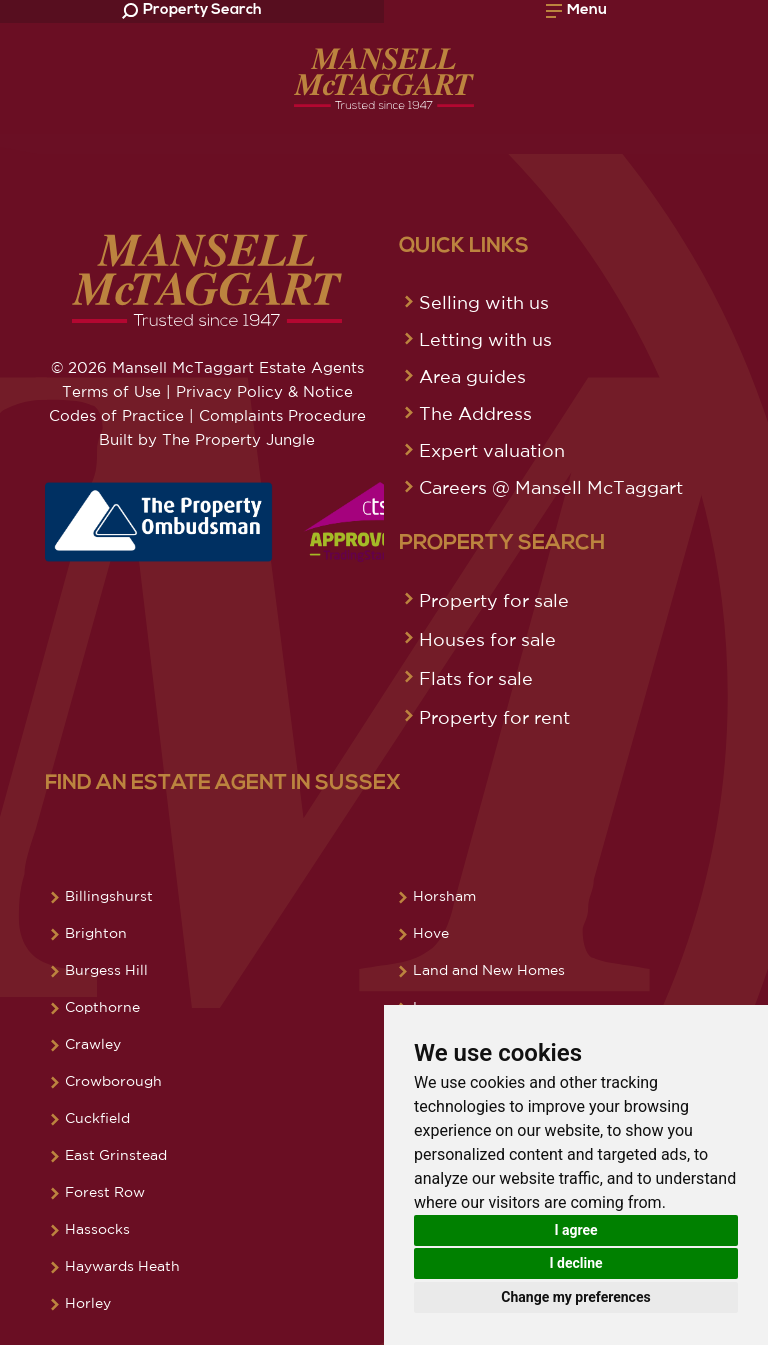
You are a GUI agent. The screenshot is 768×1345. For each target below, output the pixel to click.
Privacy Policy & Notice (264, 391)
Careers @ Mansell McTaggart (551, 487)
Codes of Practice (116, 415)
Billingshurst (109, 896)
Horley (88, 1303)
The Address (475, 413)
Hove (431, 933)
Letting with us (485, 339)
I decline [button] (575, 1263)
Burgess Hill (106, 970)
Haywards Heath (122, 1266)
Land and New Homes (489, 970)
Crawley (93, 1044)
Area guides (472, 376)
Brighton (96, 933)
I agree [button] (575, 1230)
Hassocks (97, 1229)
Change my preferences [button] (575, 1297)
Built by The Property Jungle (207, 439)
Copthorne (102, 1007)
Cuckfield (97, 1118)
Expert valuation (492, 450)
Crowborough (113, 1081)
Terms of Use (111, 391)
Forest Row (105, 1192)
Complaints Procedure (282, 415)
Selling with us (484, 302)
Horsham (444, 896)
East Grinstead (116, 1155)
